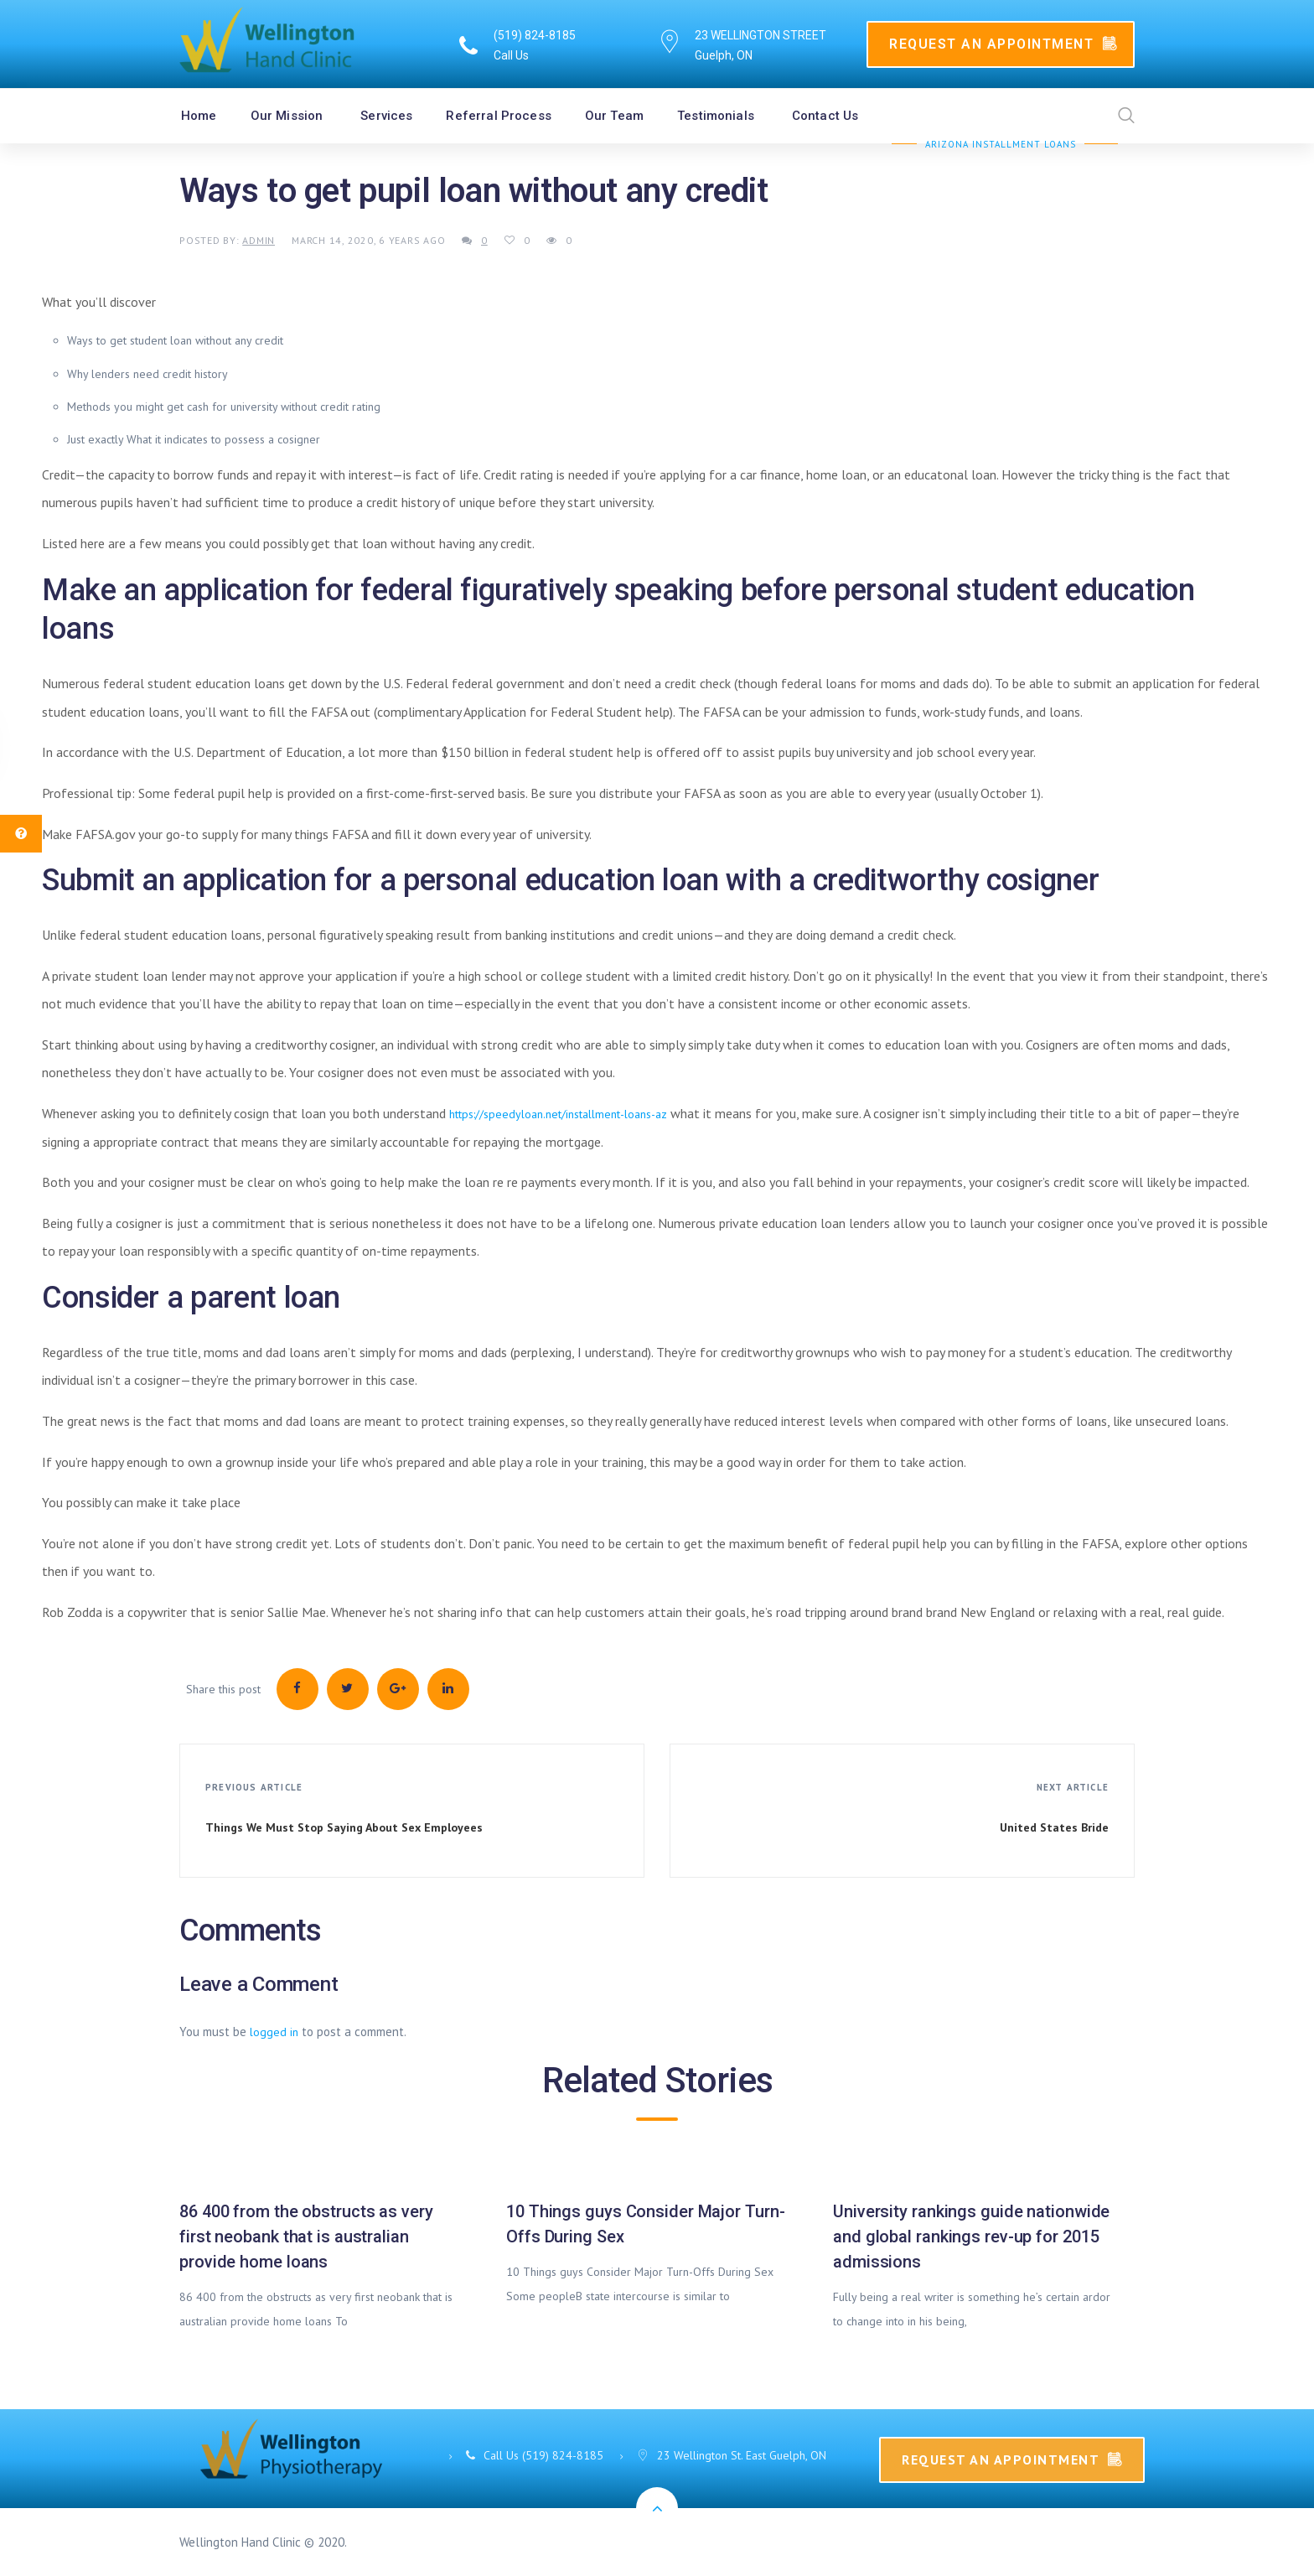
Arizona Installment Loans (1000, 144)
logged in (274, 2032)
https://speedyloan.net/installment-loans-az (558, 1114)
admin (258, 240)
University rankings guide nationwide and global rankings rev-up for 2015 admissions (971, 2236)
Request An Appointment (1003, 44)
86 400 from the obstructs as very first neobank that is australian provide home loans (306, 2236)
